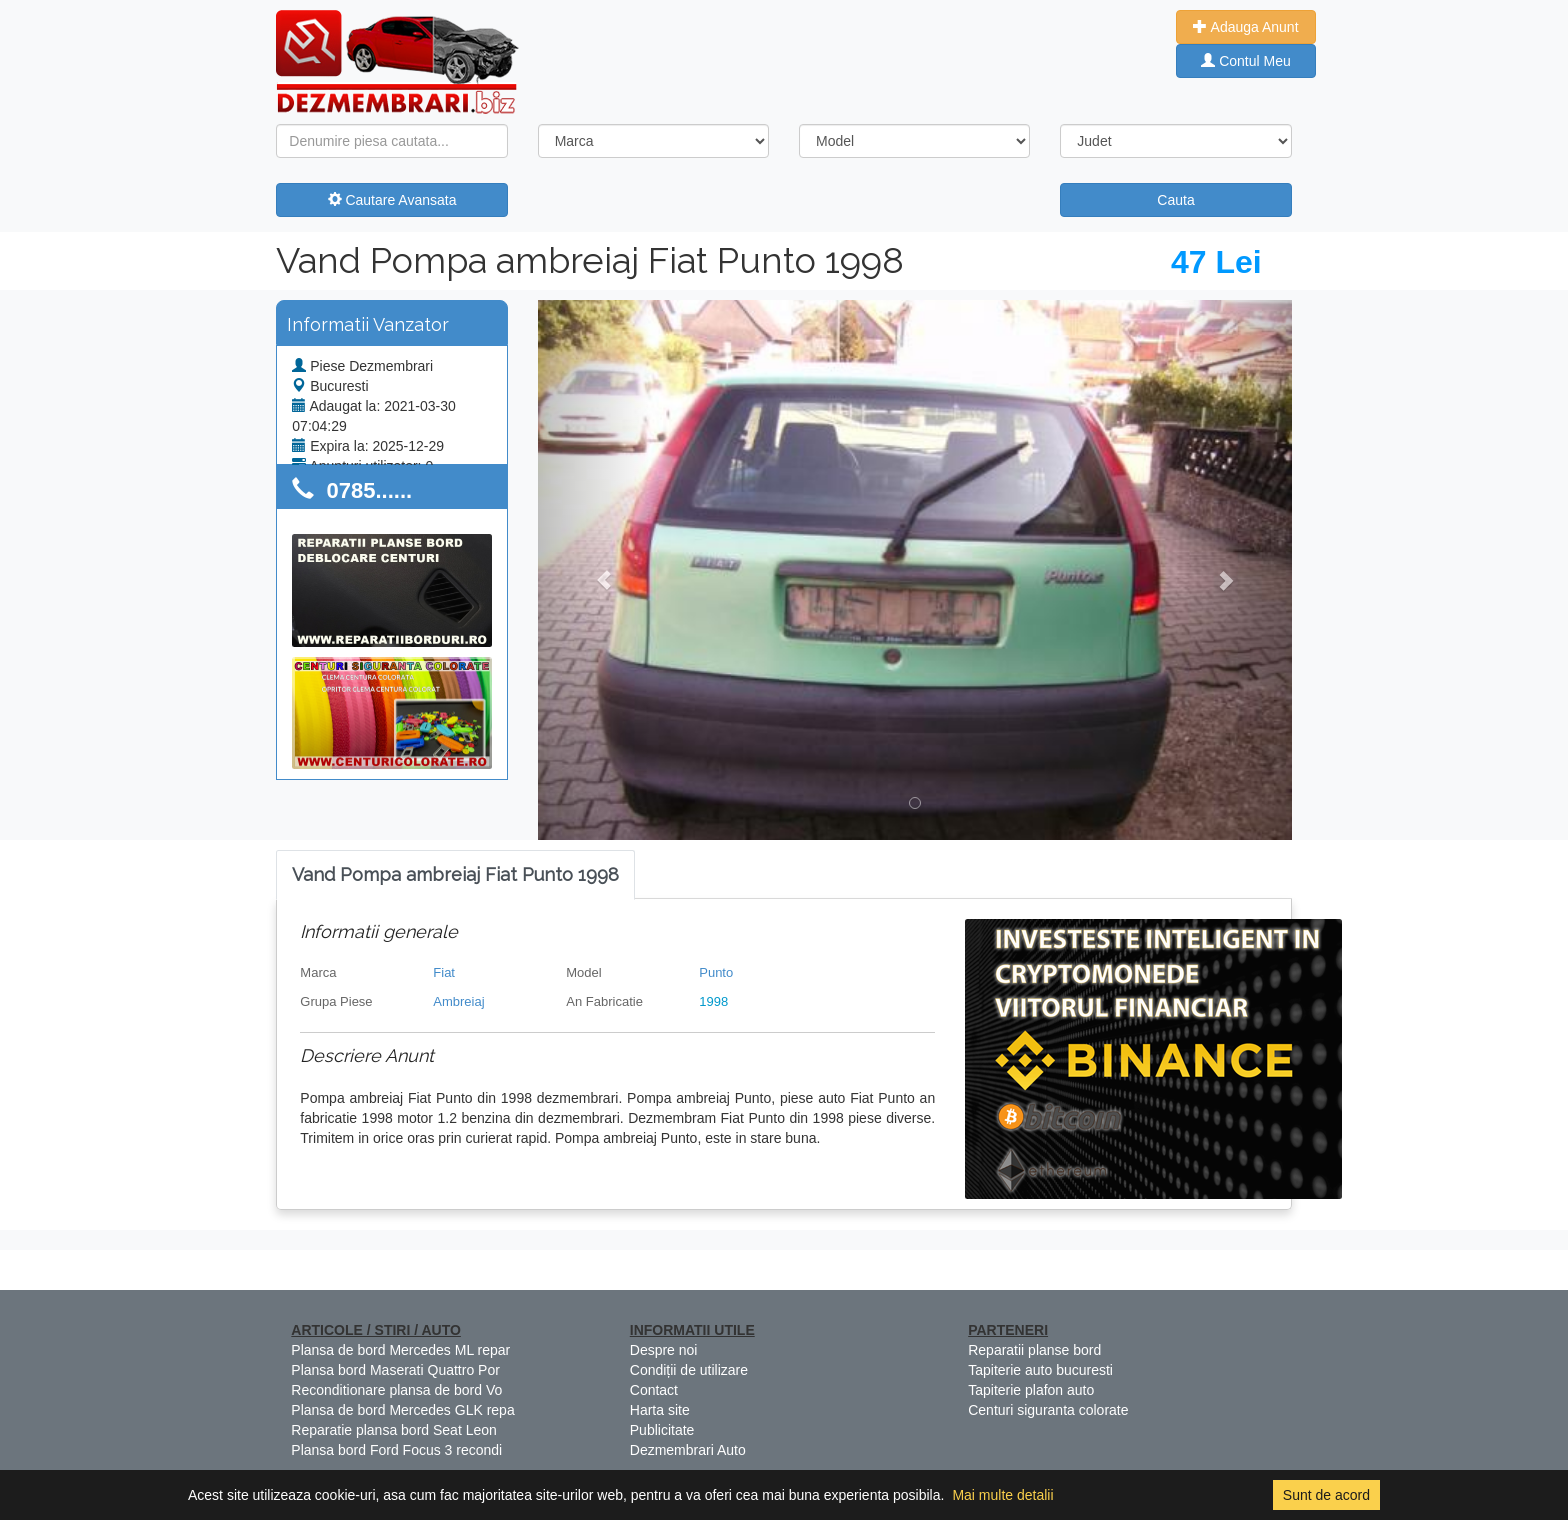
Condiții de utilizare (689, 1370)
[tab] (455, 875)
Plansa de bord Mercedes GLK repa (402, 1410)
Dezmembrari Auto (688, 1450)
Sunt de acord (1326, 1495)
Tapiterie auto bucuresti (1040, 1370)
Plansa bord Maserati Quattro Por (395, 1370)
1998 (713, 1001)
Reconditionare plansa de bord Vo (396, 1390)
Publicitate (662, 1430)
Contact (654, 1390)
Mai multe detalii (1002, 1495)
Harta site (660, 1410)
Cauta (1175, 200)
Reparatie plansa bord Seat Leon (393, 1430)
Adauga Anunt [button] (1245, 27)
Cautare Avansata (392, 200)
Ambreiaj (458, 1001)
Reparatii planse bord (1034, 1350)
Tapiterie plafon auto (1031, 1390)
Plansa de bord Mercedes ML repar (400, 1350)
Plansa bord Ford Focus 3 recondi (396, 1450)
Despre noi (664, 1350)
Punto (716, 972)
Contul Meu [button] (1245, 61)
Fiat (444, 972)
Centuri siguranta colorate (1048, 1410)
